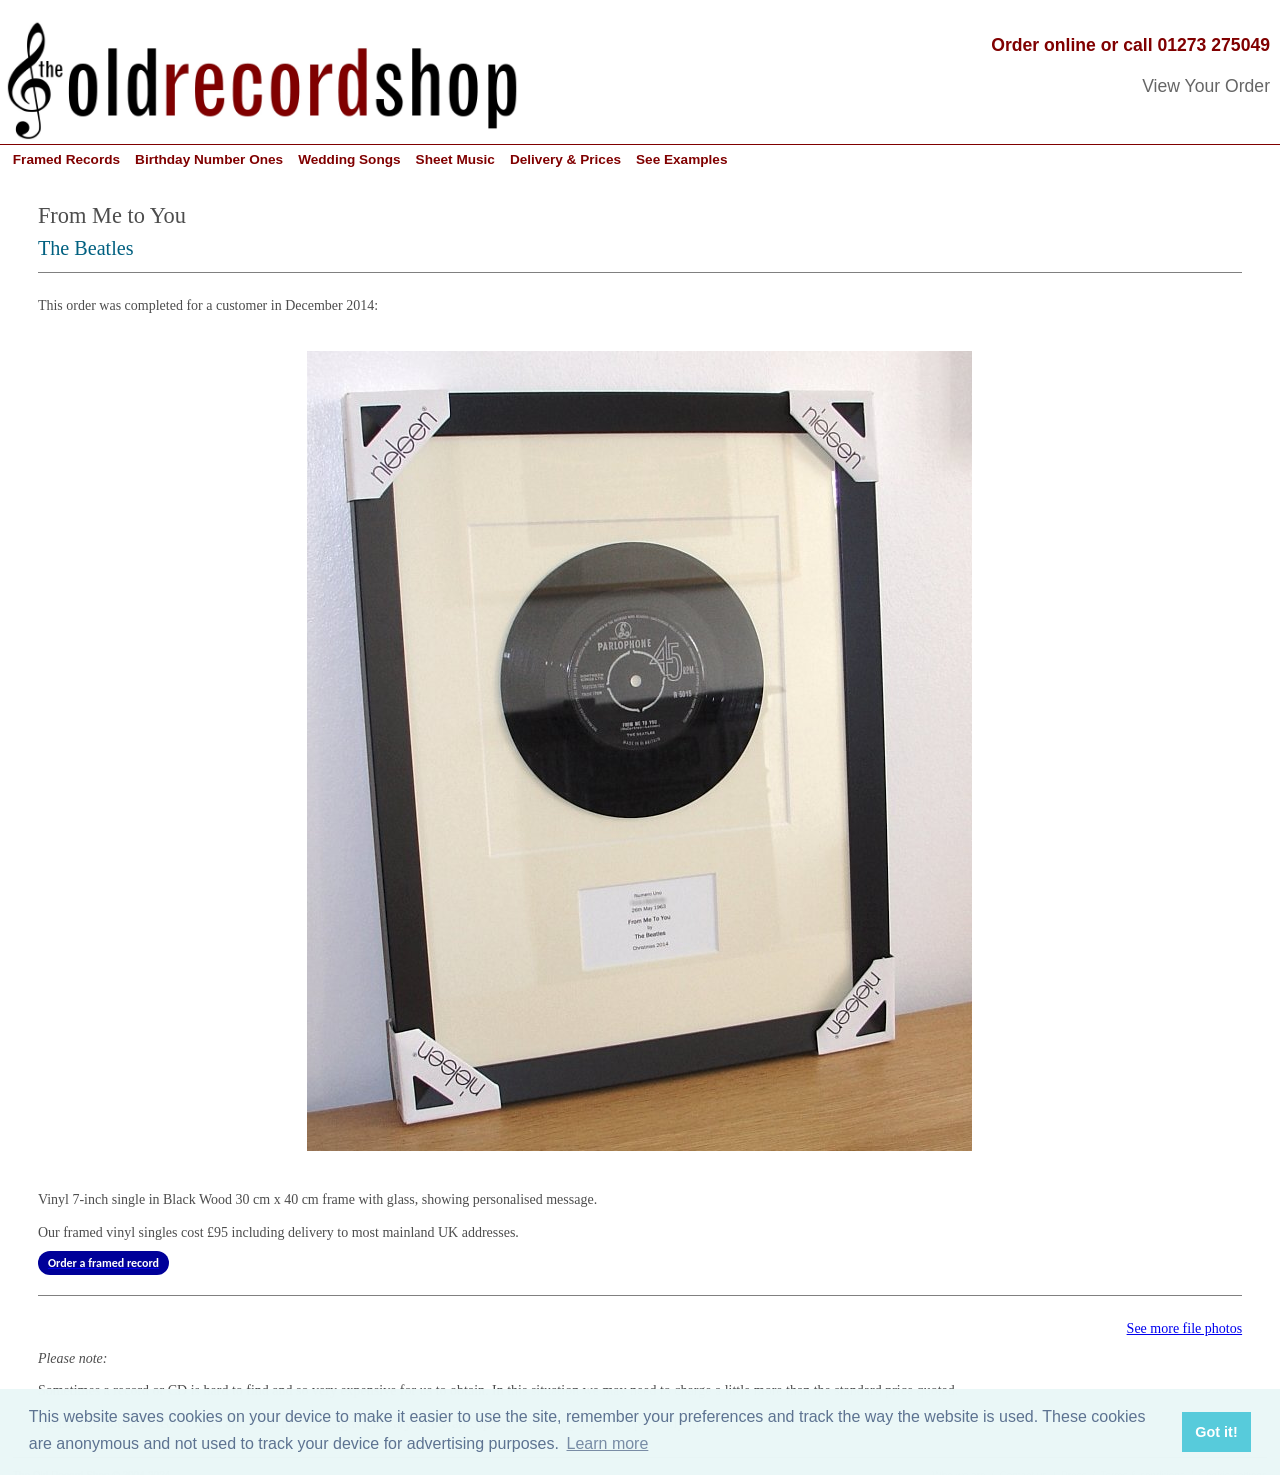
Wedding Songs (349, 159)
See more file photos (1184, 1328)
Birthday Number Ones (209, 159)
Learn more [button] (608, 1443)
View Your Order (1206, 86)
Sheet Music (455, 159)
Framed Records (66, 159)
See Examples (681, 159)
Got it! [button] (1216, 1432)
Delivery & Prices (565, 159)
